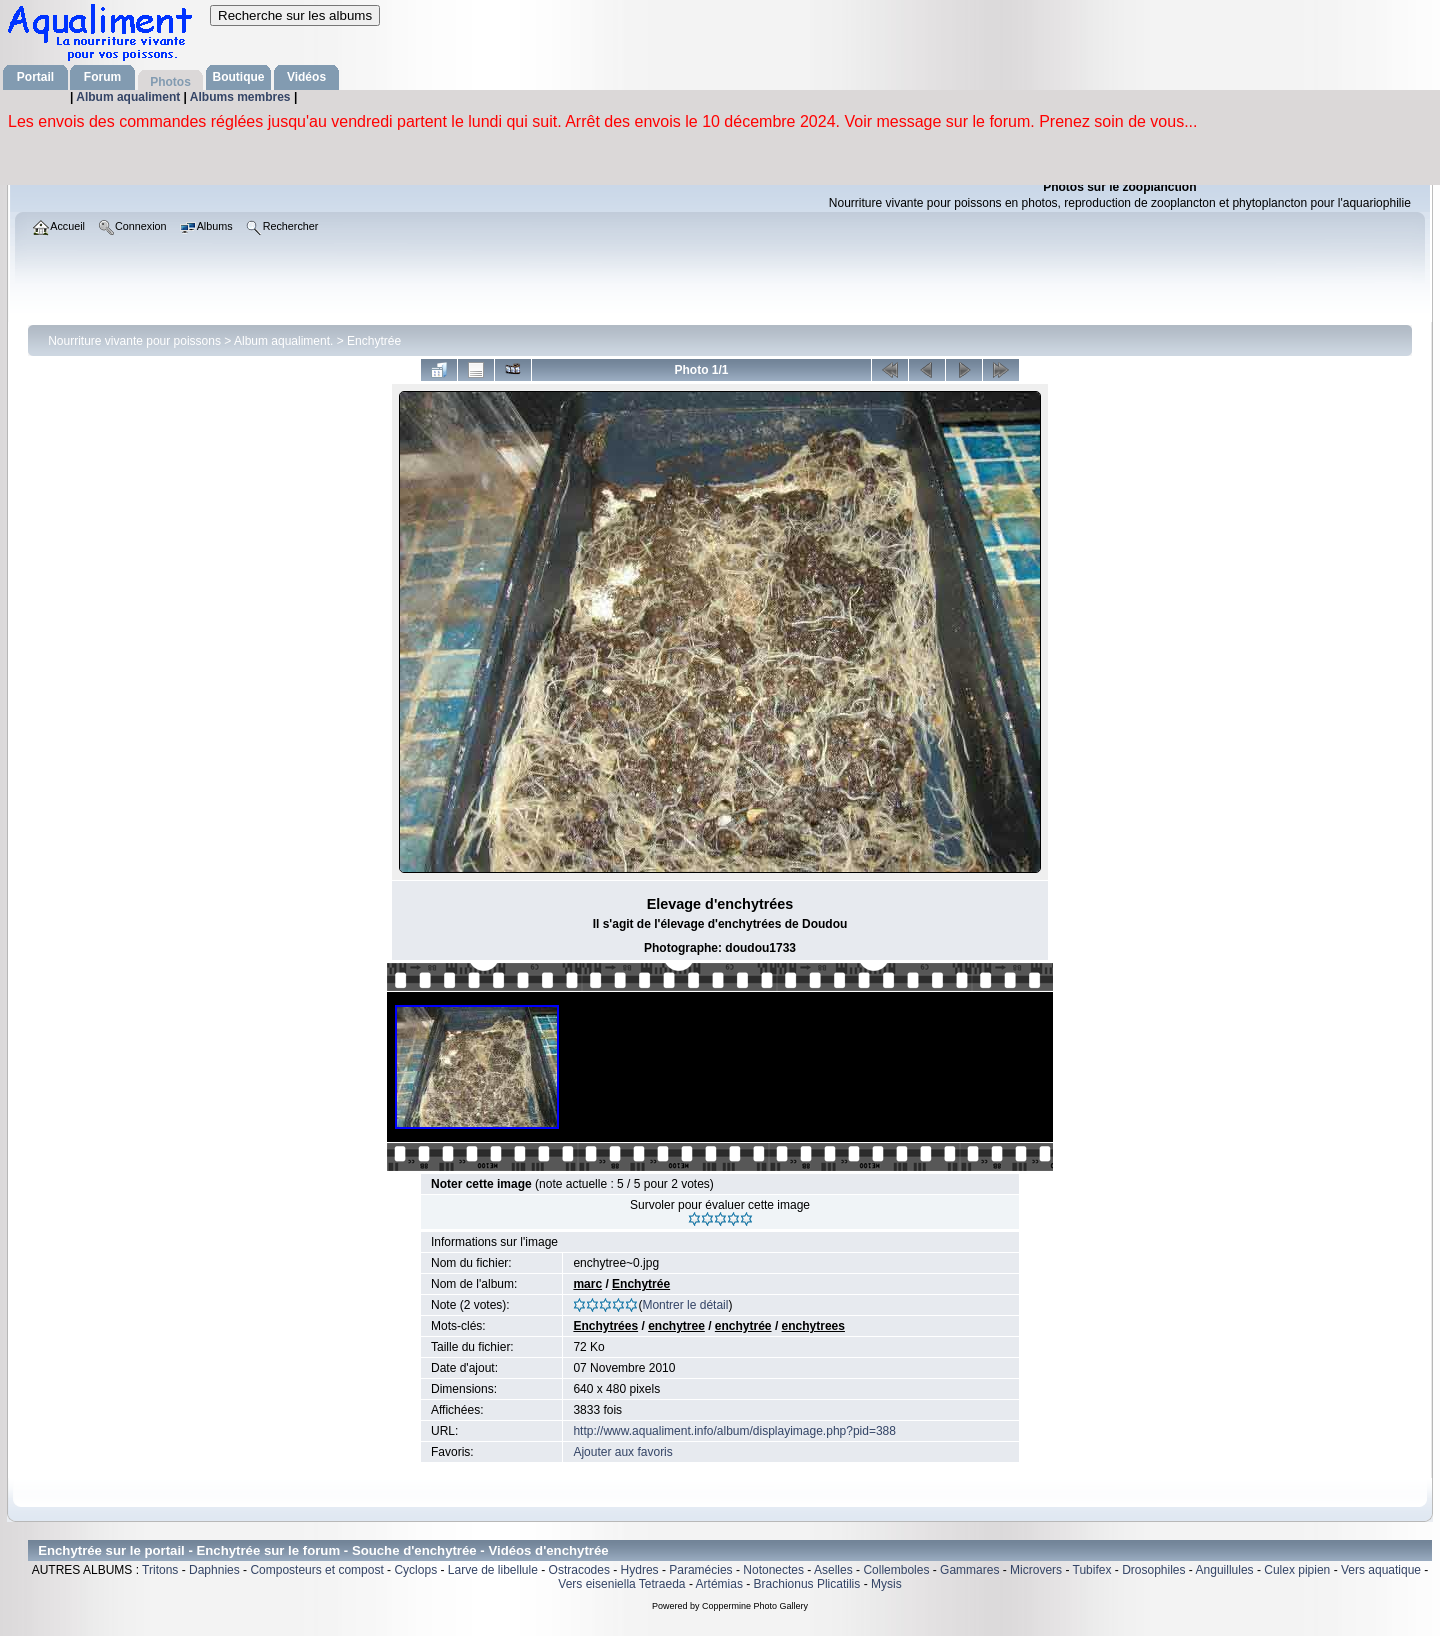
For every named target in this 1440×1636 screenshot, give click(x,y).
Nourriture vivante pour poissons (134, 341)
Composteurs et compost (316, 1570)
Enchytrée (374, 341)
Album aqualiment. (283, 341)
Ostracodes (579, 1570)
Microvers (1036, 1570)
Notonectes (773, 1570)
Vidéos (306, 77)
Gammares (969, 1570)
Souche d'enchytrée (414, 1550)
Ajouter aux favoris (622, 1452)
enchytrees (813, 1326)
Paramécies (700, 1570)
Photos (170, 82)
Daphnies (214, 1570)
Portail (35, 77)
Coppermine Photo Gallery (755, 1606)
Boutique (239, 77)
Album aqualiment (129, 97)
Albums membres (242, 97)
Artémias (719, 1584)
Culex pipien (1297, 1570)
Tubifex (1092, 1570)
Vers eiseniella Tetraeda (621, 1584)
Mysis (886, 1584)
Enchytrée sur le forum (269, 1550)
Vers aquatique (1381, 1570)
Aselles (833, 1570)
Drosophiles (1153, 1570)
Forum (102, 77)
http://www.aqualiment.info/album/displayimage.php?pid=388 (734, 1431)
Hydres (640, 1570)
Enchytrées (605, 1326)
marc (587, 1284)
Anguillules (1225, 1570)
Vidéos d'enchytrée (548, 1550)
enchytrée (743, 1326)
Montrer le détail (685, 1305)
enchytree (676, 1326)
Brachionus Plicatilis (807, 1584)
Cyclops (415, 1570)
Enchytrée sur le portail (111, 1550)
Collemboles (896, 1570)
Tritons (160, 1570)
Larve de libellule (493, 1570)
